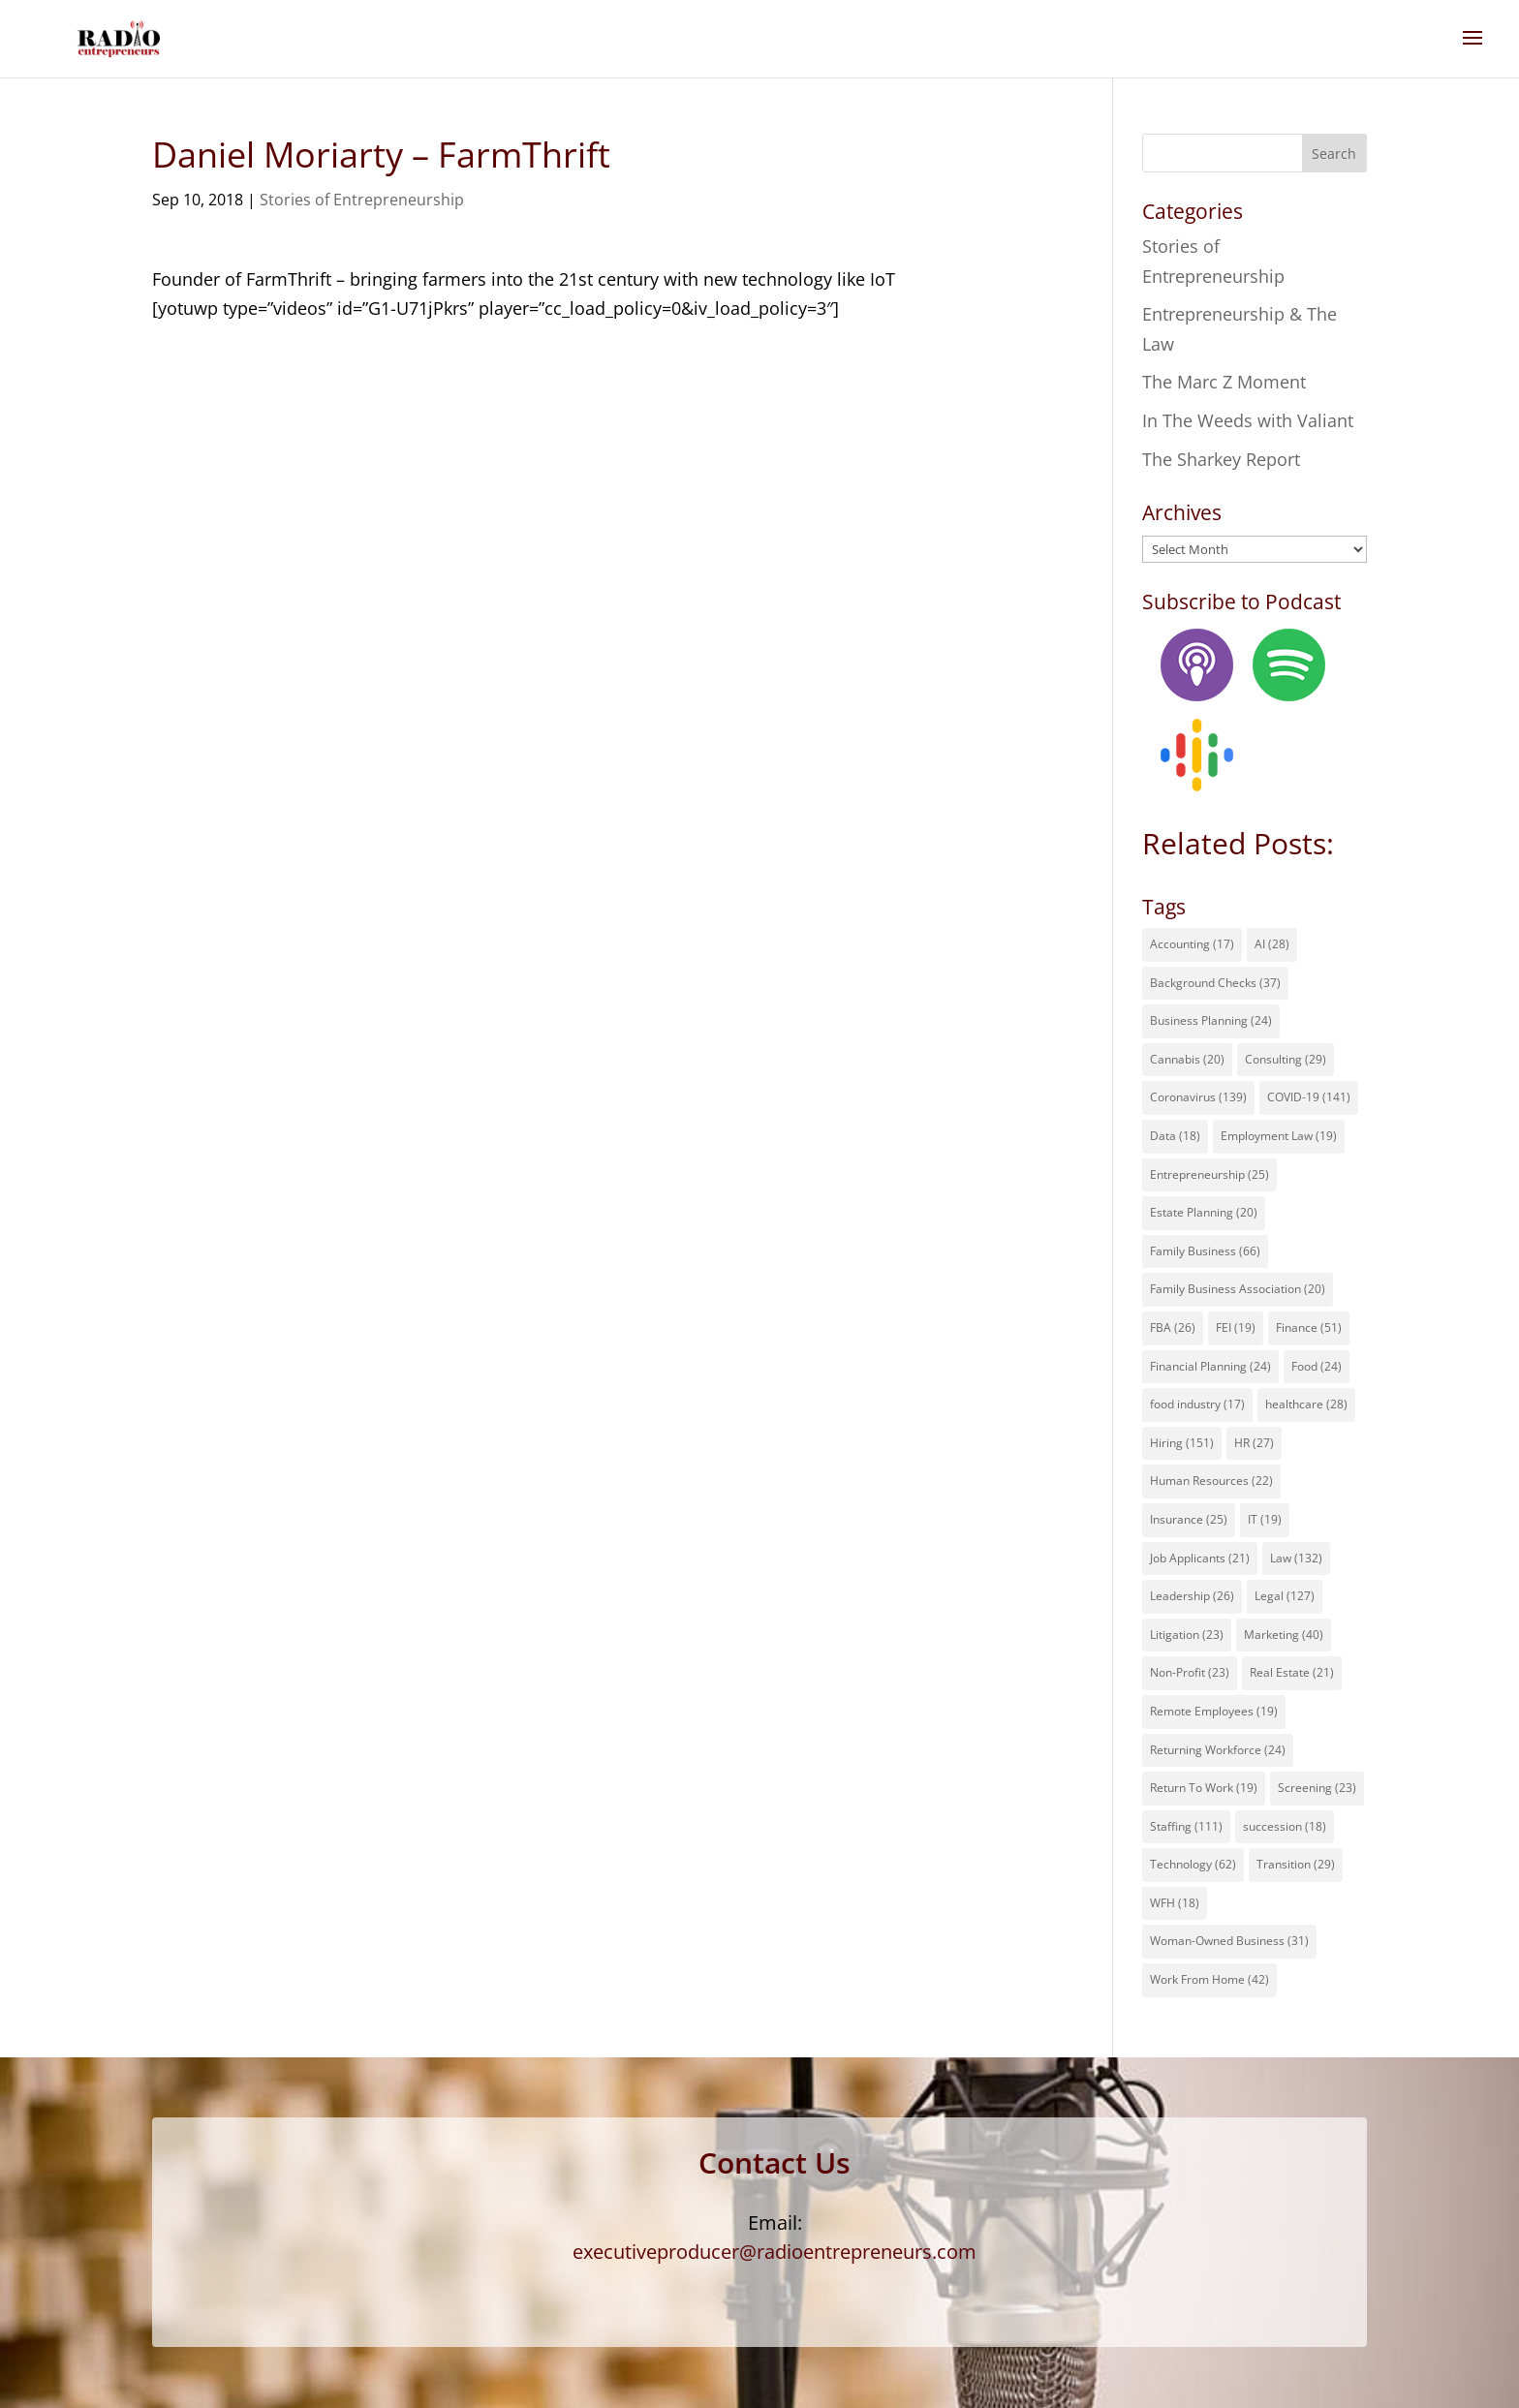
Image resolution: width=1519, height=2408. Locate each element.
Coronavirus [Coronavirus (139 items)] (1198, 1097)
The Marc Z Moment (1224, 381)
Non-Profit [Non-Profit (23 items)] (1189, 1672)
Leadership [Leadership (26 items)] (1192, 1596)
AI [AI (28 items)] (1272, 944)
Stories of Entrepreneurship (362, 199)
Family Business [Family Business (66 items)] (1205, 1251)
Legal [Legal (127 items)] (1285, 1596)
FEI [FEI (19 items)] (1236, 1327)
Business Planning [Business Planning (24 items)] (1211, 1020)
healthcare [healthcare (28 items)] (1306, 1404)
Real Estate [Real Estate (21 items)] (1292, 1672)
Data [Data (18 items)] (1175, 1135)
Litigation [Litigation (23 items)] (1187, 1634)
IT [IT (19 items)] (1265, 1519)
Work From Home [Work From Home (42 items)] (1209, 1979)
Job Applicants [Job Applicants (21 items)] (1200, 1558)
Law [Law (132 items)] (1296, 1558)
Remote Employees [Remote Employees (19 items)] (1214, 1711)
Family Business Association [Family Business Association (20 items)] (1237, 1289)
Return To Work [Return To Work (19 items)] (1203, 1787)
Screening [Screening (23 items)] (1317, 1787)
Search (1334, 153)
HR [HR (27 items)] (1254, 1443)
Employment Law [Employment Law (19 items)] (1279, 1135)
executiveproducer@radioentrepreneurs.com (774, 2251)
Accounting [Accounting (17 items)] (1192, 944)
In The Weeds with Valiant (1247, 420)
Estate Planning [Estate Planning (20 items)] (1203, 1212)
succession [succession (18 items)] (1284, 1826)
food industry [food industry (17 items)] (1197, 1404)
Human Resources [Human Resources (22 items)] (1211, 1480)
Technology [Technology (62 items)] (1193, 1864)
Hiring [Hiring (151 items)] (1182, 1443)
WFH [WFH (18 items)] (1174, 1903)
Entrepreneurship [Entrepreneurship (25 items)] (1209, 1174)
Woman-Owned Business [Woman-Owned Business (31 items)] (1229, 1940)
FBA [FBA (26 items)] (1172, 1327)
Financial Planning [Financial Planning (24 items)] (1210, 1366)
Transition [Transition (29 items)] (1295, 1864)
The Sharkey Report (1221, 459)
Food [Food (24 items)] (1316, 1366)
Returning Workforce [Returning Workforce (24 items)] (1218, 1750)
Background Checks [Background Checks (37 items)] (1215, 982)
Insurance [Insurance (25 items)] (1188, 1519)
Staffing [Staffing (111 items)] (1186, 1826)
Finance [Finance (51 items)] (1309, 1327)
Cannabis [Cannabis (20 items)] (1187, 1059)
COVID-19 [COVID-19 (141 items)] (1308, 1097)
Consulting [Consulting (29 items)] (1285, 1059)
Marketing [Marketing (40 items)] (1283, 1634)
